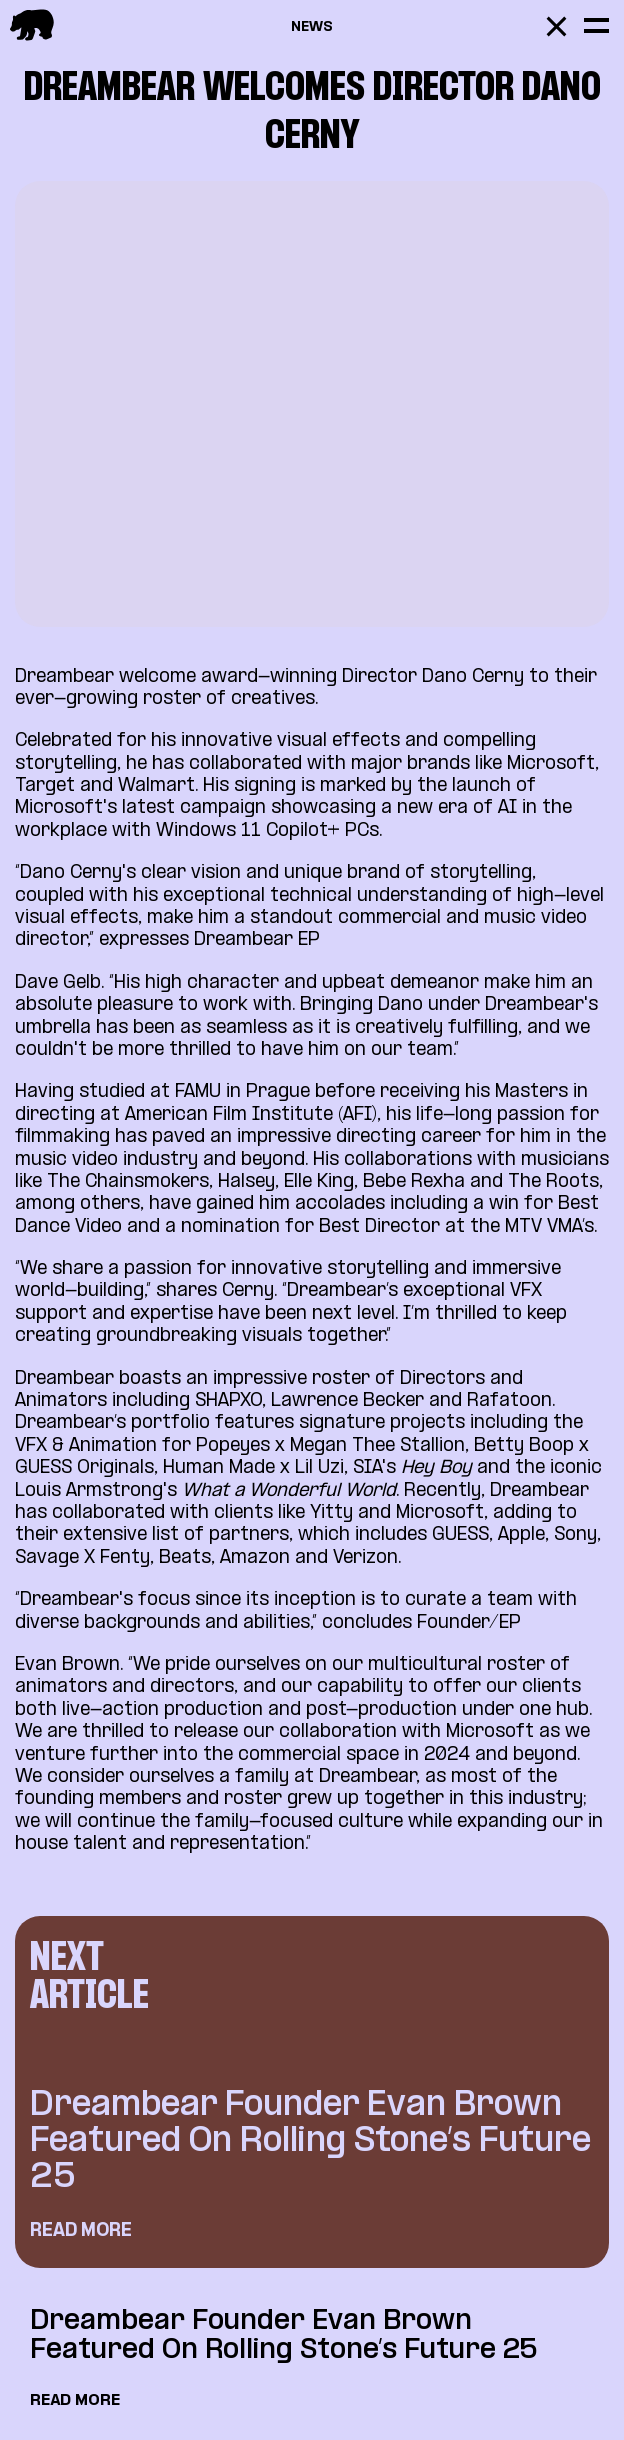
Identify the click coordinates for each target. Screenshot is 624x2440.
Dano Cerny (470, 677)
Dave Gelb (58, 983)
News (312, 27)
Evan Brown (67, 1665)
